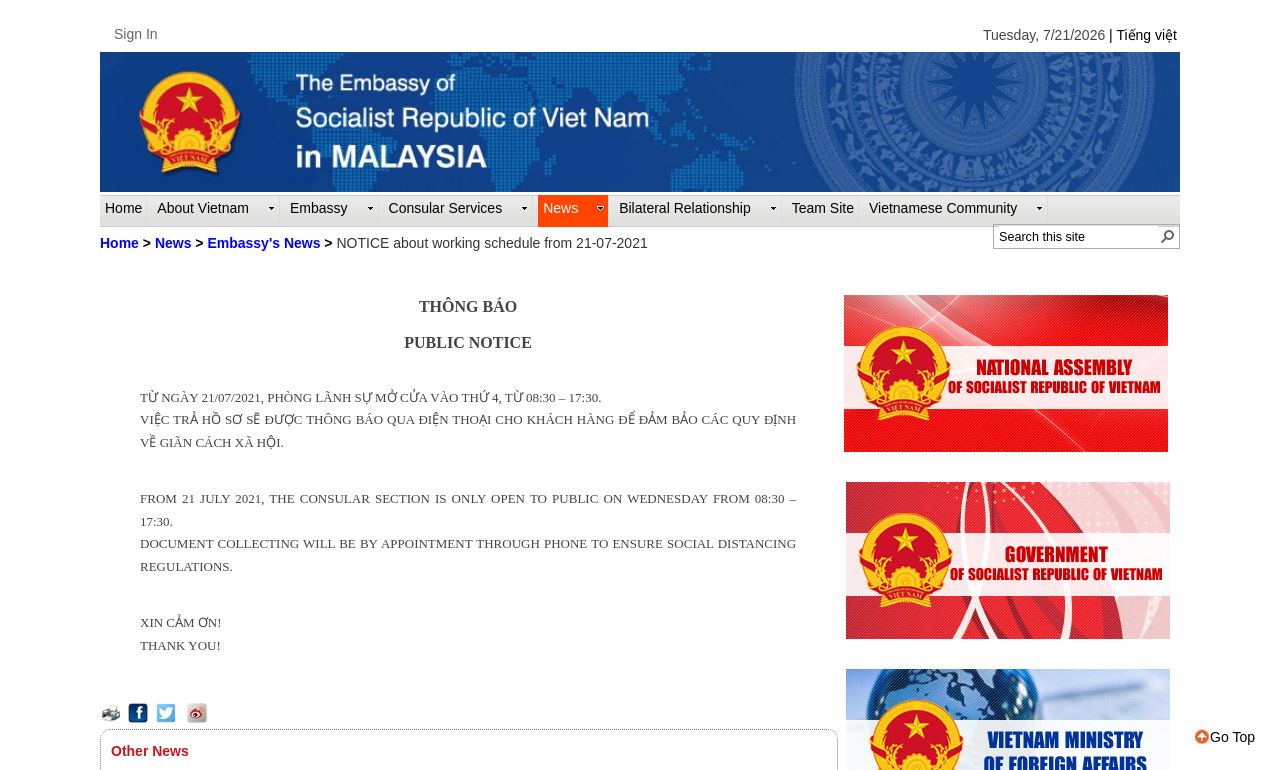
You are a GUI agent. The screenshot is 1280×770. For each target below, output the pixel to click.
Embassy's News (263, 243)
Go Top (1225, 737)
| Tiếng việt (1143, 35)
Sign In (136, 34)
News (173, 243)
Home (119, 243)
